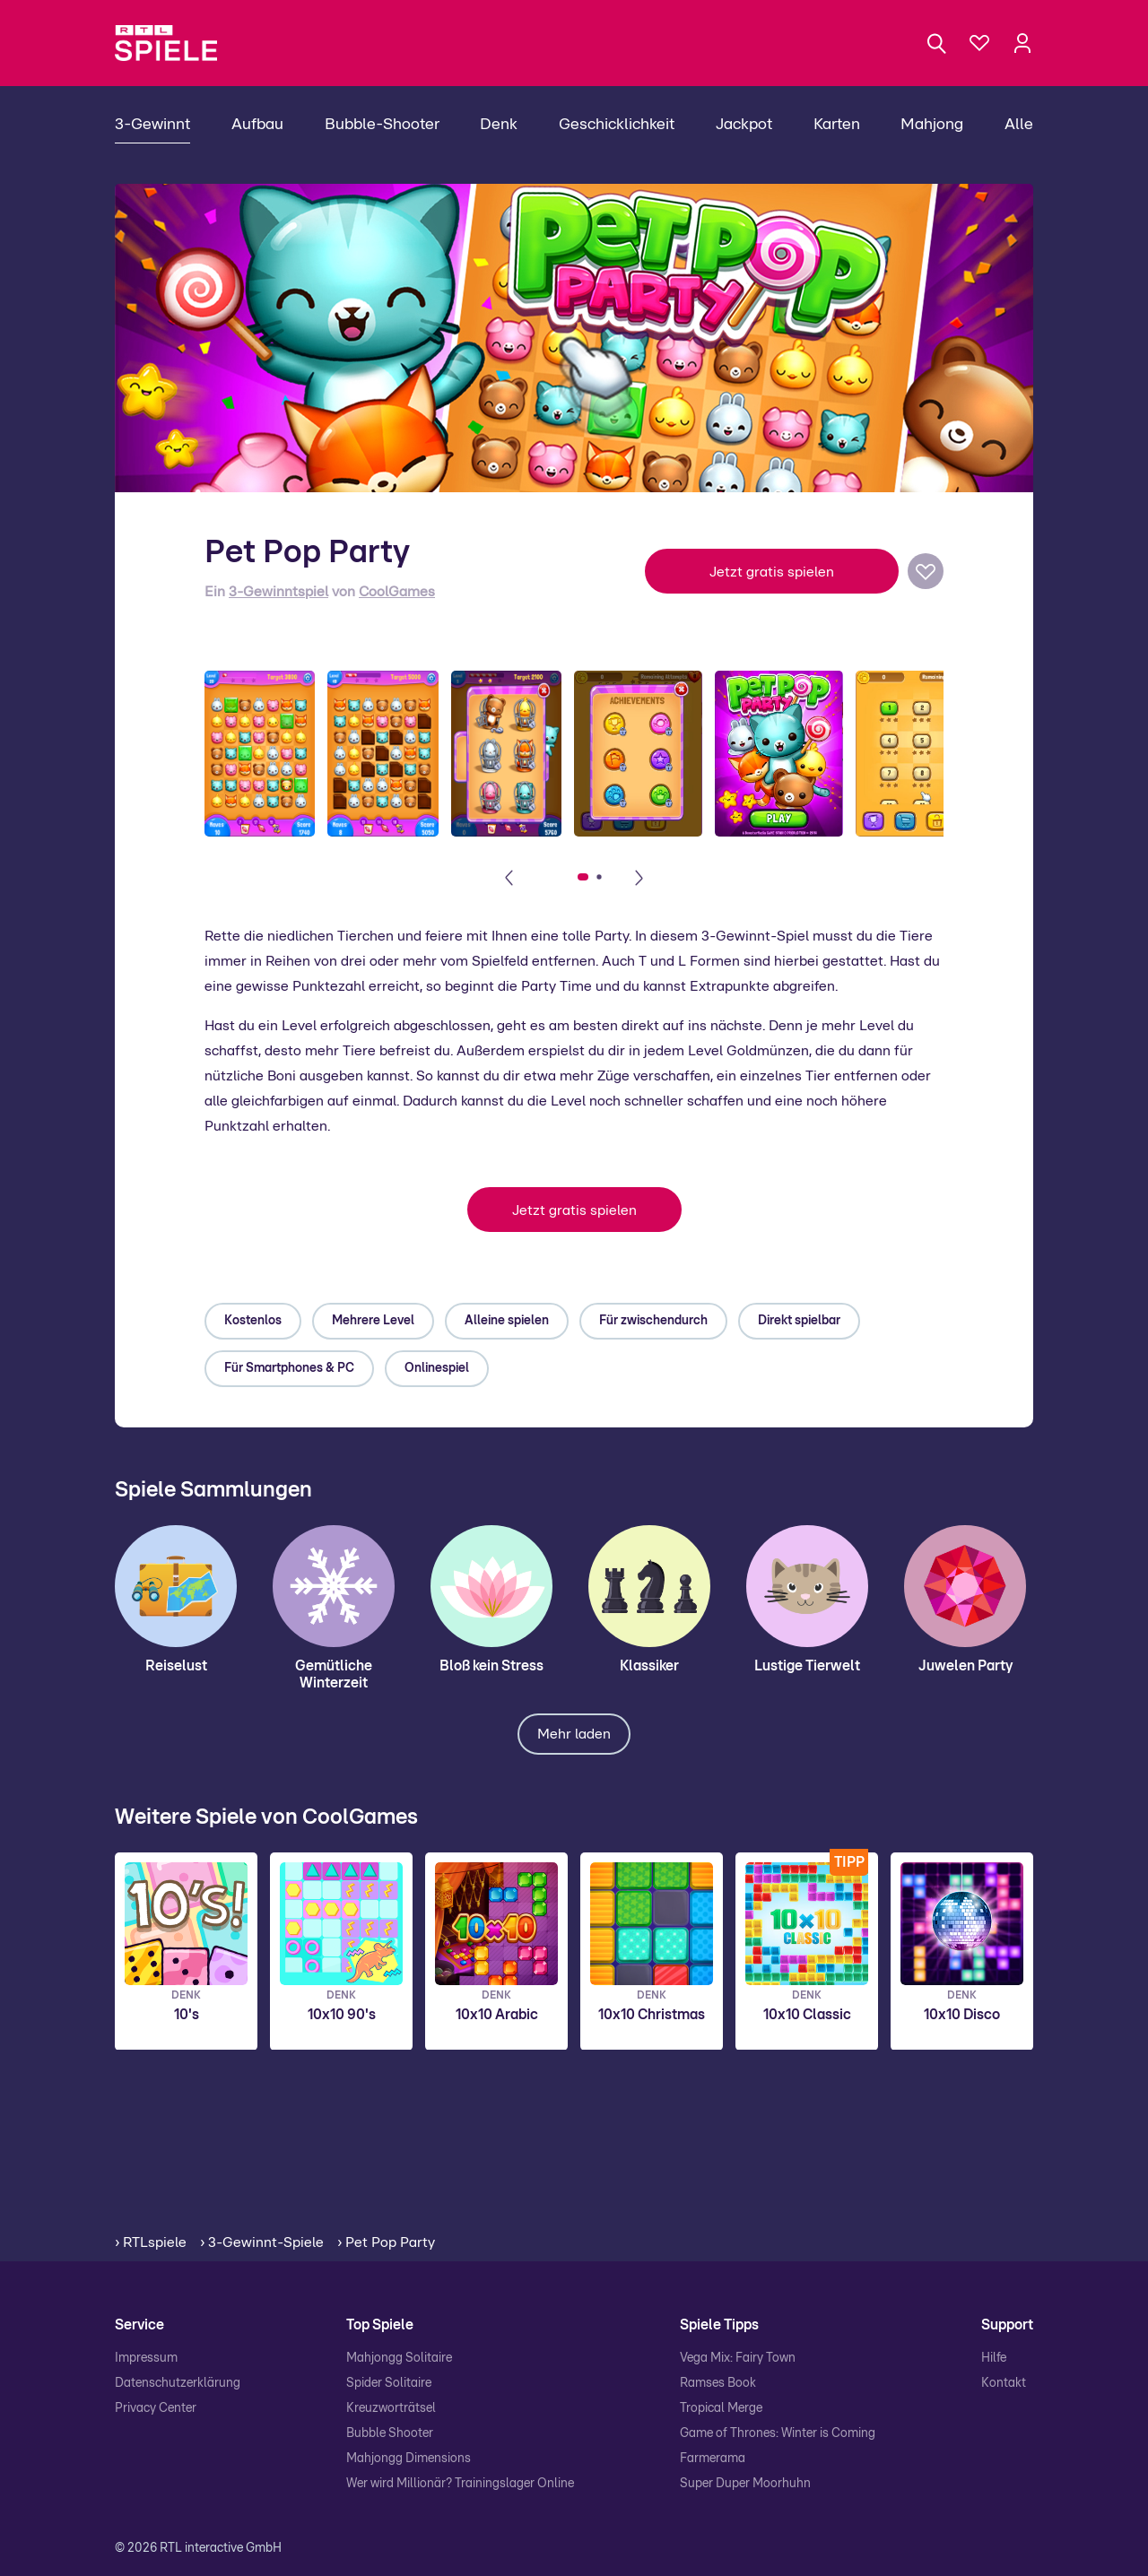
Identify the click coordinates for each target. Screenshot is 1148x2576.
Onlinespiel (436, 1368)
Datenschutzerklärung (177, 2383)
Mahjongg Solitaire (399, 2358)
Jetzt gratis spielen (771, 572)
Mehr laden (574, 1734)
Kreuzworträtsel (391, 2408)
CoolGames (397, 592)
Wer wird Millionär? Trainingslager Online (460, 2483)
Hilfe (993, 2358)
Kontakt (1003, 2383)
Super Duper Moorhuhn (745, 2483)
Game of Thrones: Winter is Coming (777, 2433)
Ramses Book (718, 2383)
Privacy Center (155, 2408)
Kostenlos (253, 1320)
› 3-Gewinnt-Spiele (262, 2242)
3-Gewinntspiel (278, 592)
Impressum (146, 2358)
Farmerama (712, 2458)
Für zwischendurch (653, 1320)
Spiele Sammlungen (213, 1490)
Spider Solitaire (388, 2383)
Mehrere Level (373, 1320)
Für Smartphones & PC (289, 1368)
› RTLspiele (151, 2242)
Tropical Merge (721, 2408)
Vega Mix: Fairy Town (738, 2358)
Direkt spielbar (799, 1320)
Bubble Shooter (389, 2433)
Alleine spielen (507, 1320)
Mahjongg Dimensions (408, 2458)
